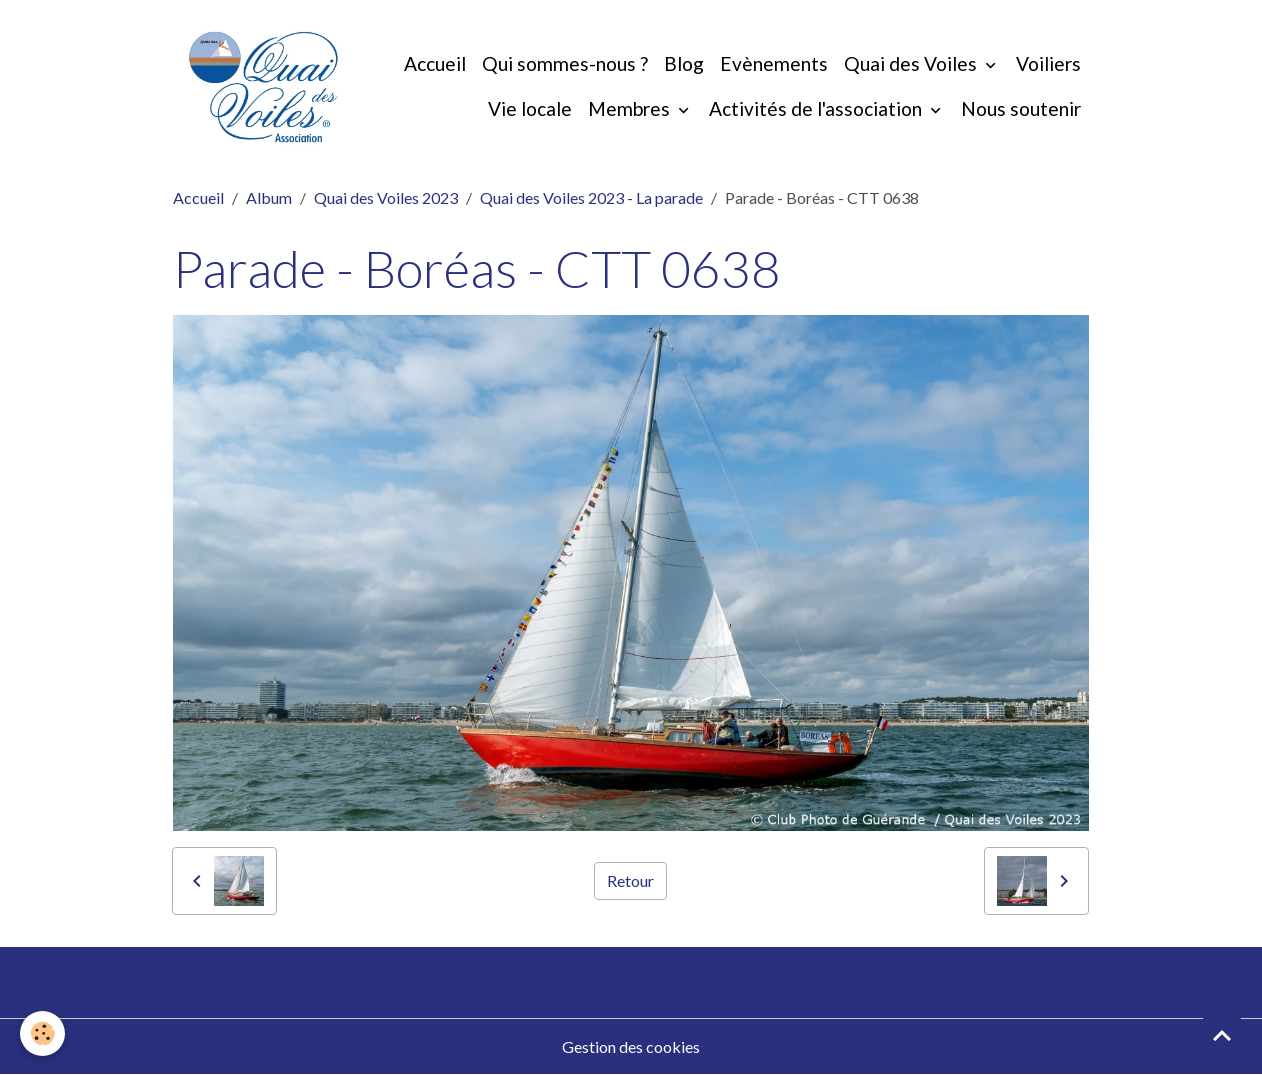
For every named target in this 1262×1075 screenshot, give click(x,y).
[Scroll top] (1222, 1035)
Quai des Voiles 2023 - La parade (591, 197)
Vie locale (530, 108)
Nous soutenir (1021, 108)
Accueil (435, 63)
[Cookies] (42, 1033)
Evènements (774, 63)
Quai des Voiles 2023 (386, 197)
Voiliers (1048, 63)
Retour (630, 880)
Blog (684, 63)
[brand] (263, 87)
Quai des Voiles (912, 63)
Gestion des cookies (631, 1046)
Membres (631, 108)
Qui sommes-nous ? (565, 63)
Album (269, 197)
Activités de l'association (817, 108)
